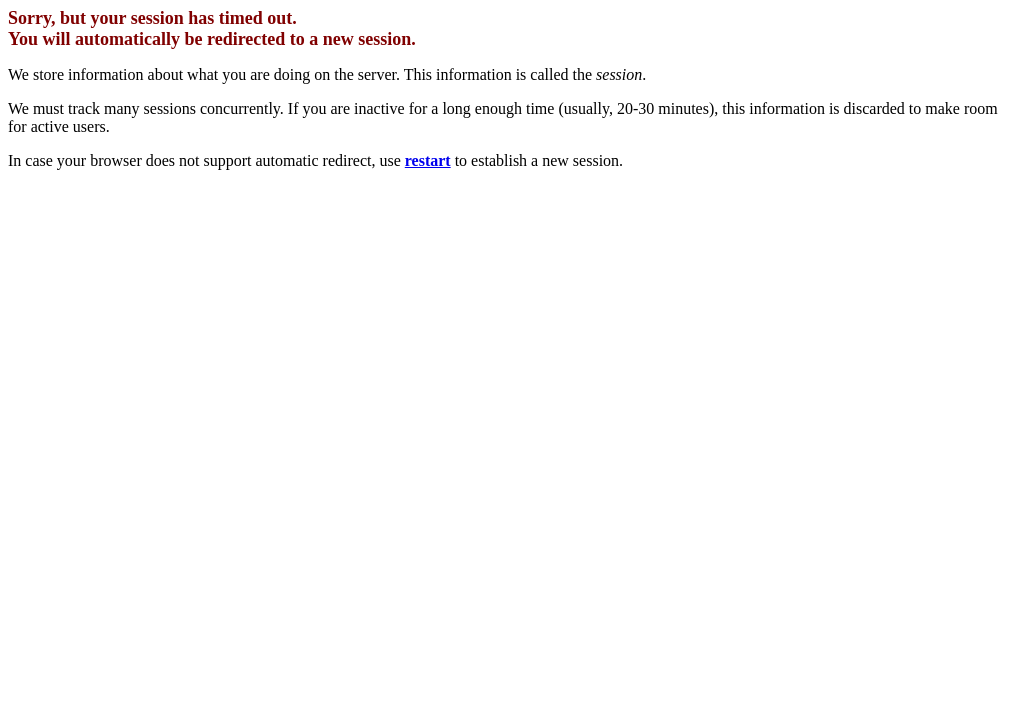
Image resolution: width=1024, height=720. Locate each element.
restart (428, 160)
